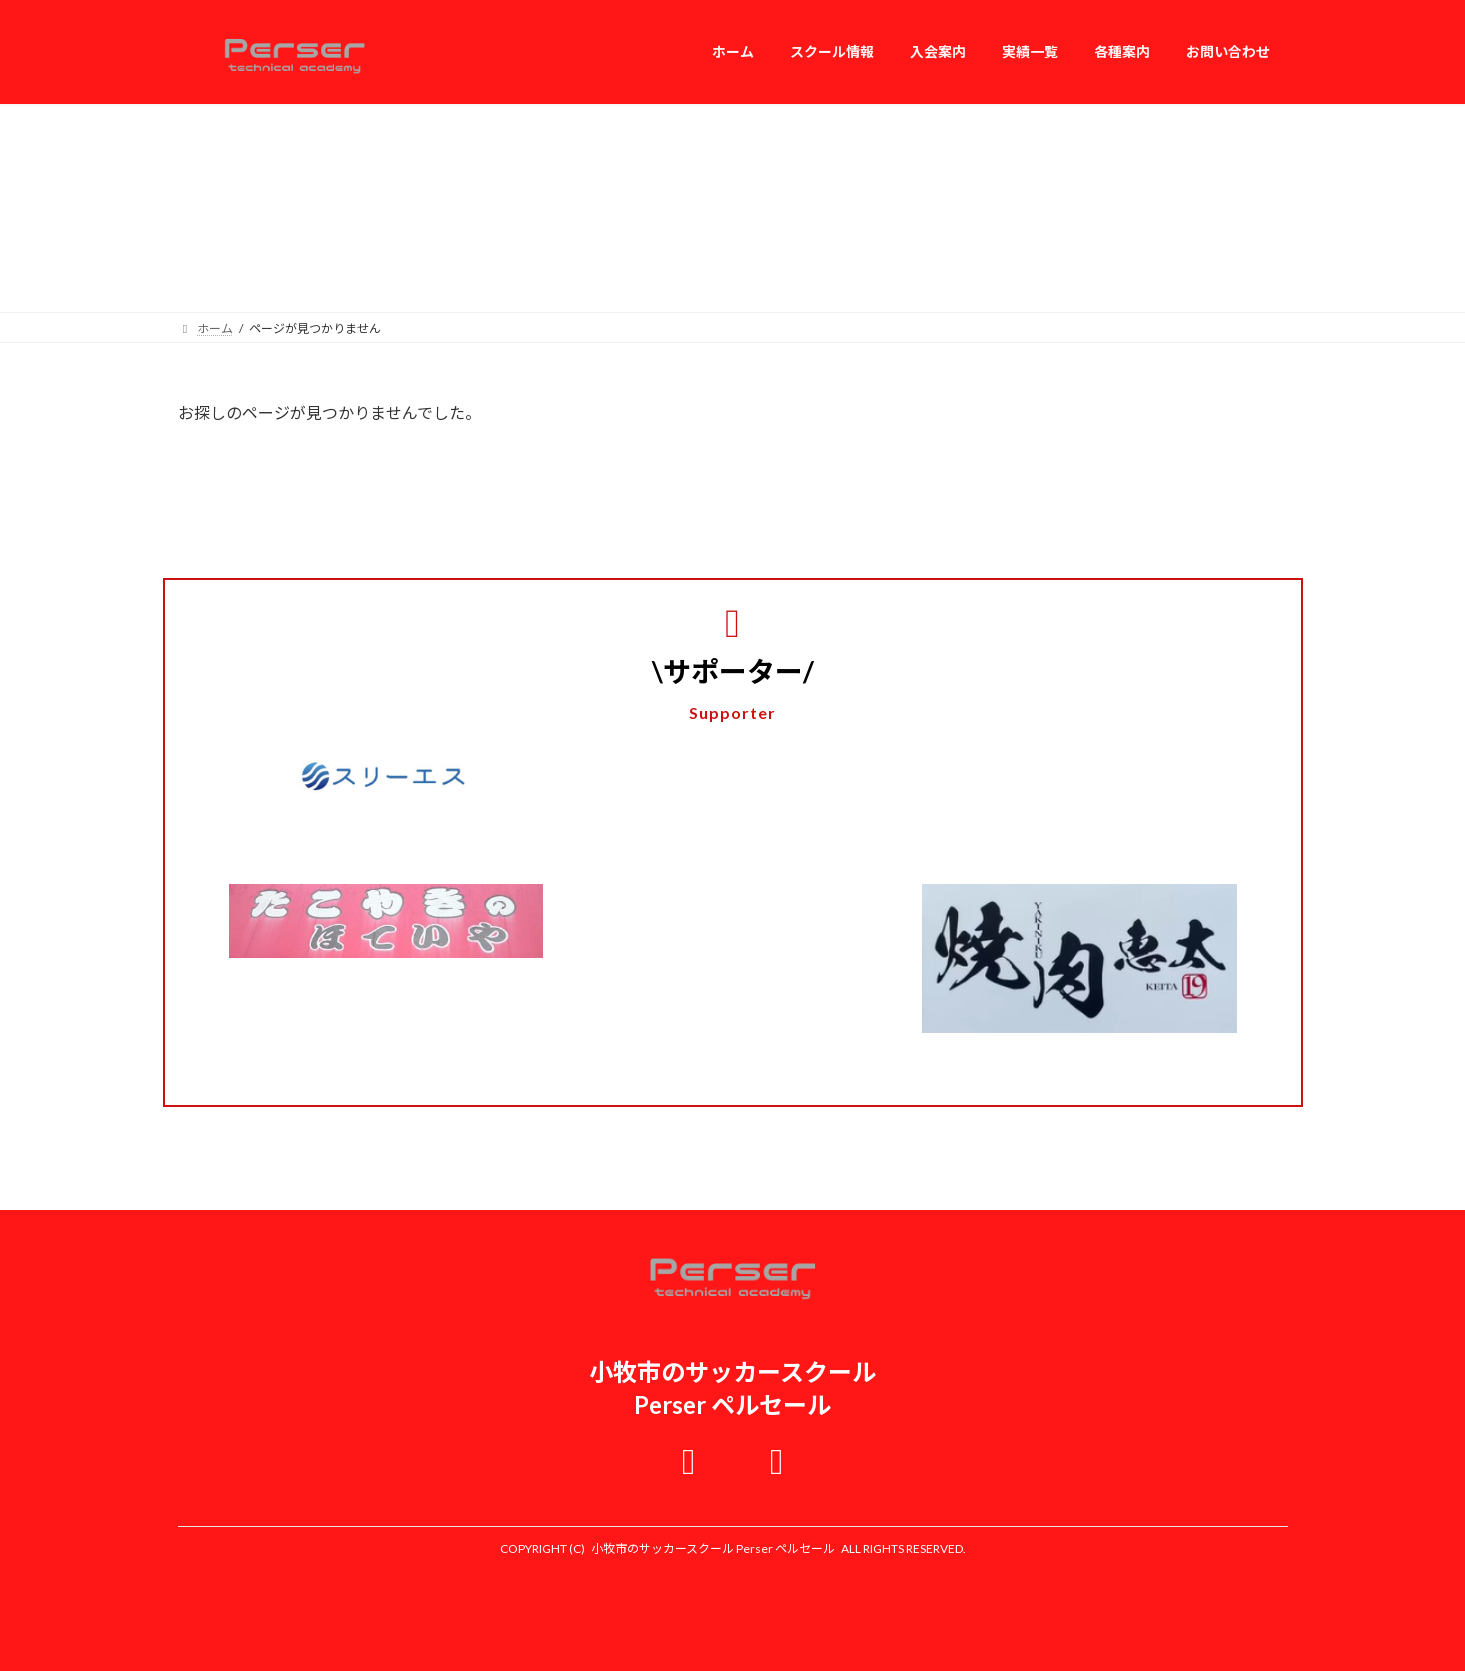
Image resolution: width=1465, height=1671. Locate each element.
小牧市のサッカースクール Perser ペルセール (713, 1548)
